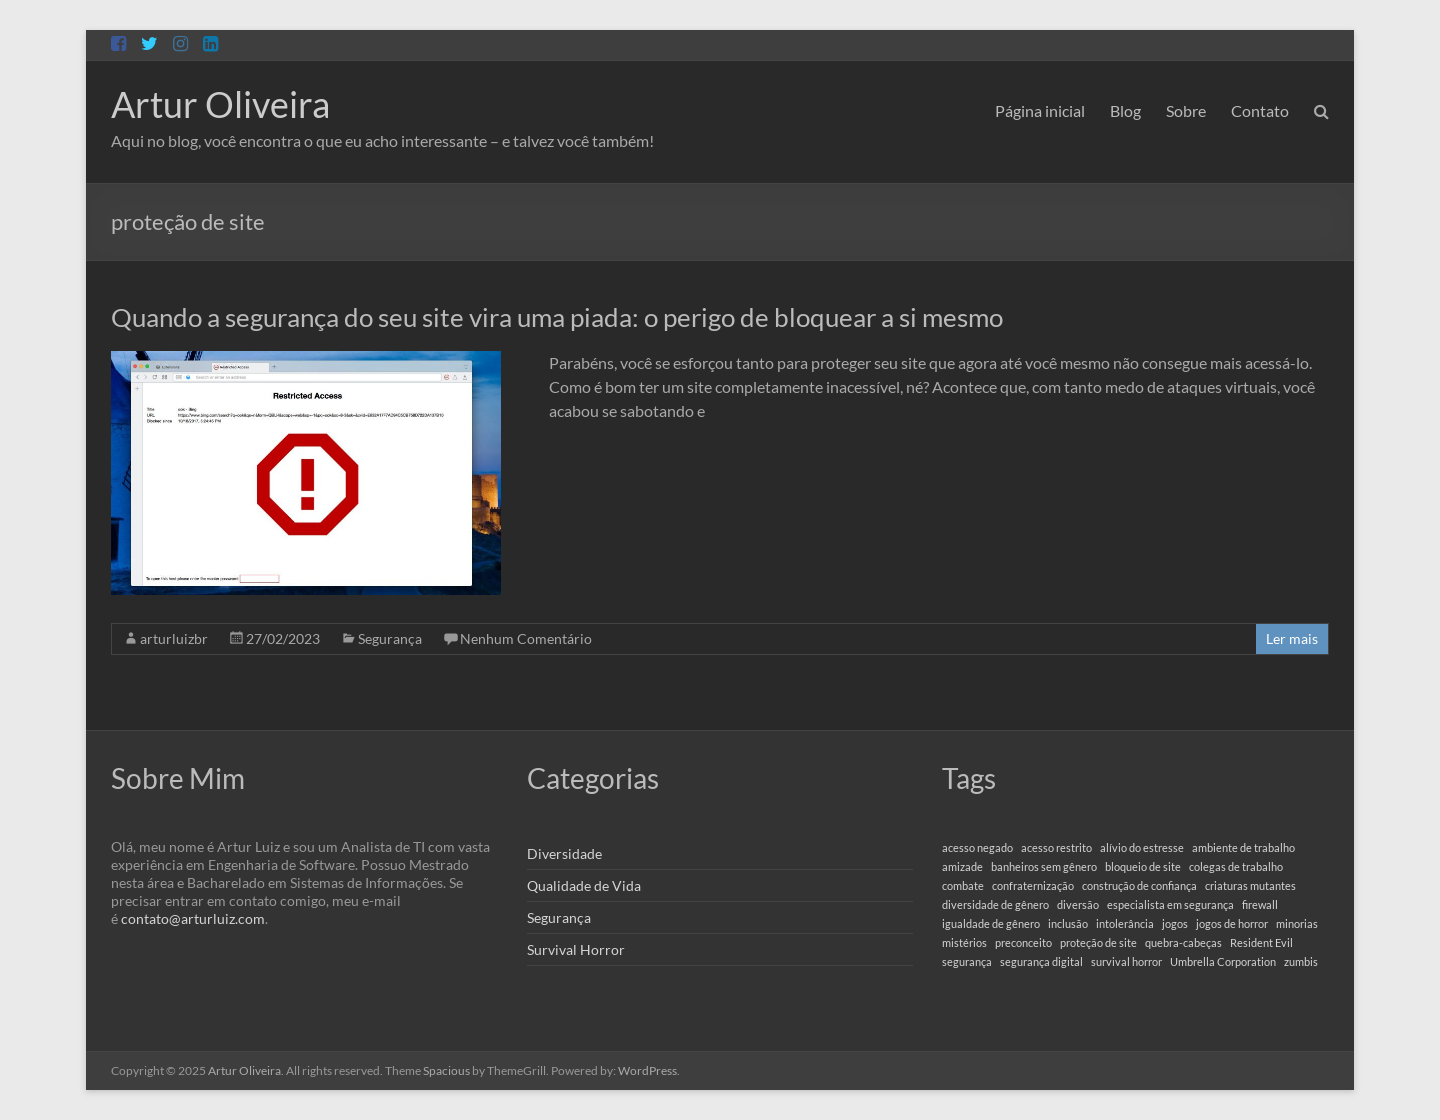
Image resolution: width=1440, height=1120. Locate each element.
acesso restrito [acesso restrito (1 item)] (1056, 847)
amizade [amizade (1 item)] (962, 866)
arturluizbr (174, 638)
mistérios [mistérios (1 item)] (964, 942)
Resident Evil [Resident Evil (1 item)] (1261, 942)
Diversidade (564, 853)
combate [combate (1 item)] (963, 885)
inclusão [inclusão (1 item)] (1068, 923)
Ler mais (1292, 638)
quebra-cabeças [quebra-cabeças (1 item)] (1183, 942)
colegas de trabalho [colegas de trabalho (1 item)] (1236, 866)
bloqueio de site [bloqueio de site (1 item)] (1143, 866)
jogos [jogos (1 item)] (1175, 923)
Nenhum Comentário (526, 638)
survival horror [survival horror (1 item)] (1126, 961)
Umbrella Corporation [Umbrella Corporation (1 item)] (1223, 961)
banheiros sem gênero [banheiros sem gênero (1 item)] (1044, 866)
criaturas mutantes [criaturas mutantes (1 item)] (1250, 885)
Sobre (1186, 110)
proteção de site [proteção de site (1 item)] (1098, 942)
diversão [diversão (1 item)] (1078, 904)
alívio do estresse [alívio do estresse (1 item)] (1142, 847)
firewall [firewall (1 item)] (1260, 904)
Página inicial (1040, 110)
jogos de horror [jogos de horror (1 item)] (1232, 923)
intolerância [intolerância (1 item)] (1125, 923)
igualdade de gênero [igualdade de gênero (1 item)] (991, 923)
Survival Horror (576, 949)
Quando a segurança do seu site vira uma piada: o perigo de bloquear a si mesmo (557, 317)
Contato (1260, 110)
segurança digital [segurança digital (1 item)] (1041, 961)
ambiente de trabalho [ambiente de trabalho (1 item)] (1243, 847)
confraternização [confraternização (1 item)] (1033, 885)
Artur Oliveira (220, 104)
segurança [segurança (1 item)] (967, 961)
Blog (1125, 110)
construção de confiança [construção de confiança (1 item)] (1139, 885)
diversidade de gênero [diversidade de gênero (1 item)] (995, 904)
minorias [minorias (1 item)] (1297, 923)
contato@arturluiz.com (193, 918)
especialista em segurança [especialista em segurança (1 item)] (1170, 904)
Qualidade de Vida (584, 885)
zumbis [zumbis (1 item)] (1301, 961)
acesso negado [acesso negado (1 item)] (977, 847)
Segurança (390, 638)
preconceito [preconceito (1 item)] (1023, 942)
